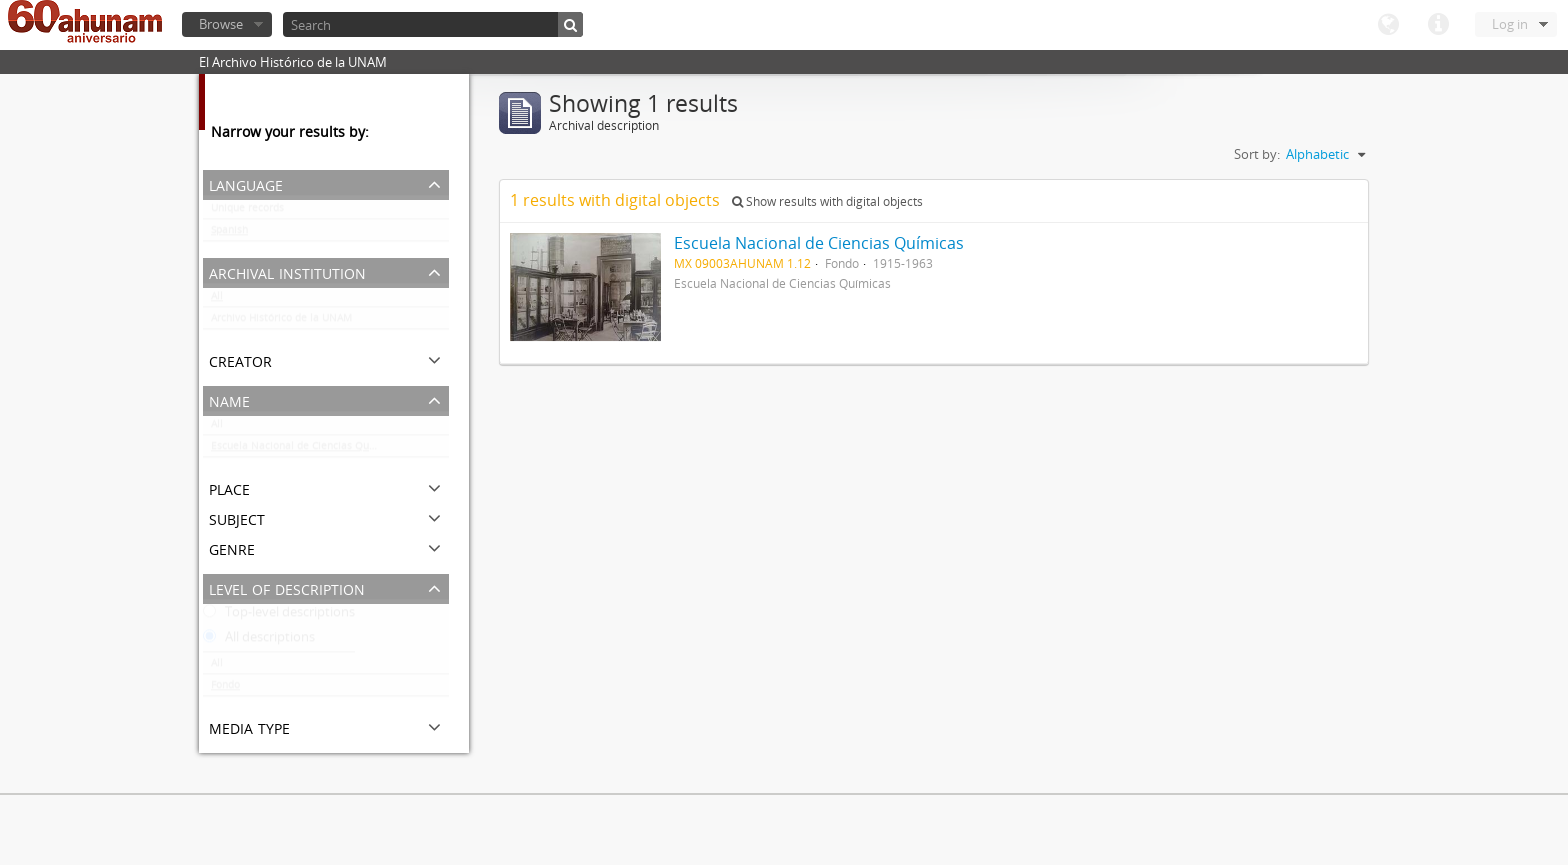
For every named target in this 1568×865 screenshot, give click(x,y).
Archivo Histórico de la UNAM (281, 322)
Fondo (225, 689)
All (217, 300)
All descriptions (259, 641)
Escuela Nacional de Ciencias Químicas (305, 450)
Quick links (1438, 25)
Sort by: (1257, 154)
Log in (1510, 24)
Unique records (247, 212)
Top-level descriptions (279, 616)
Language (1388, 25)
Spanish (229, 234)
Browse (221, 24)
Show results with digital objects (827, 201)
